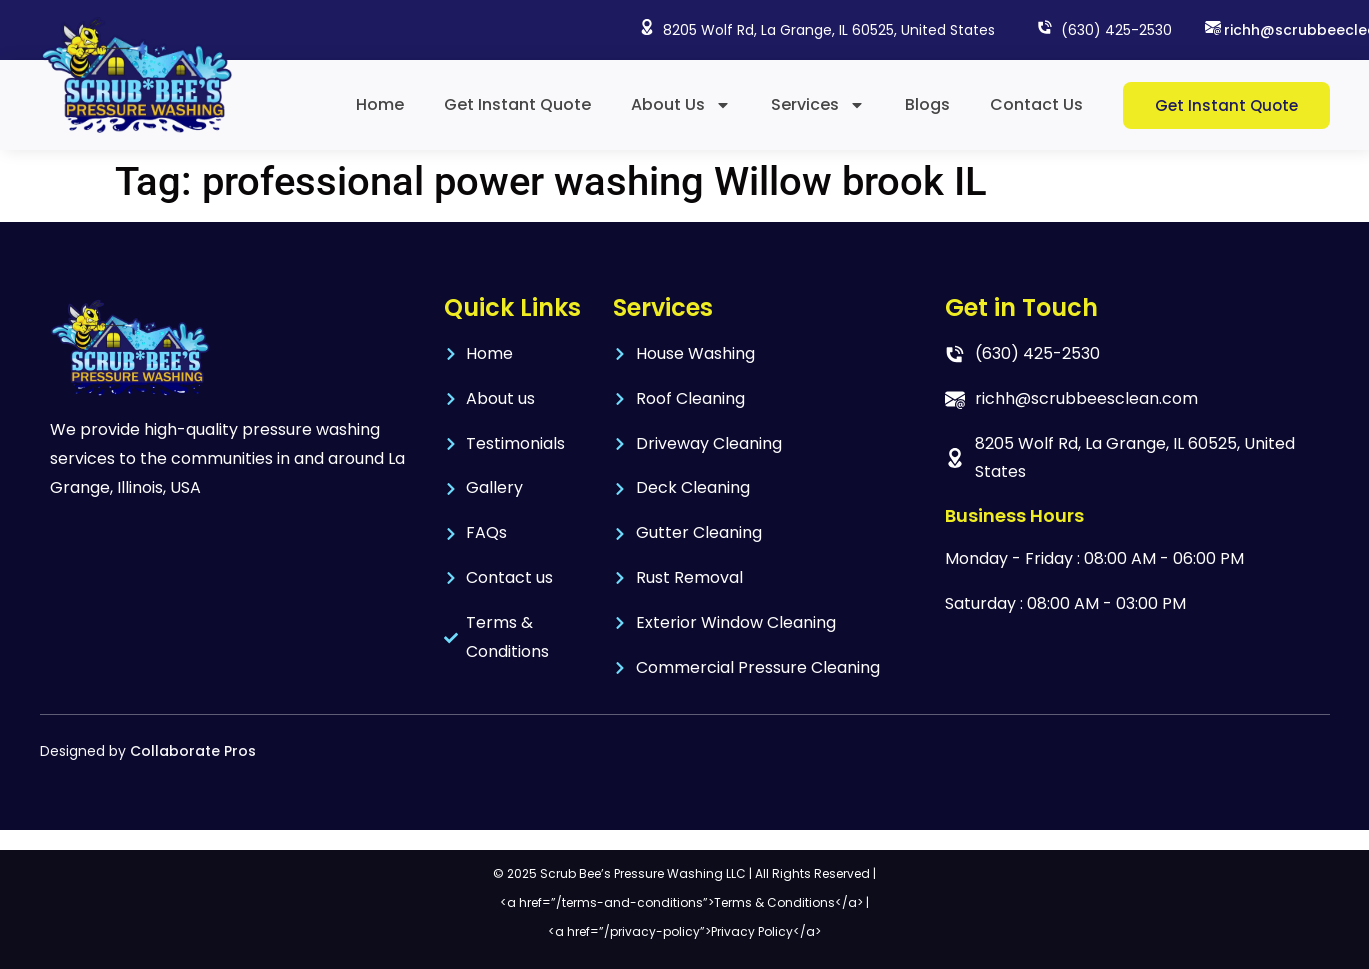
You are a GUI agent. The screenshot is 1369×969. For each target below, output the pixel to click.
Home (380, 104)
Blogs (927, 104)
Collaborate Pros (193, 751)
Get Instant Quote (517, 104)
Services (818, 105)
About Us (681, 105)
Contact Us (1036, 104)
